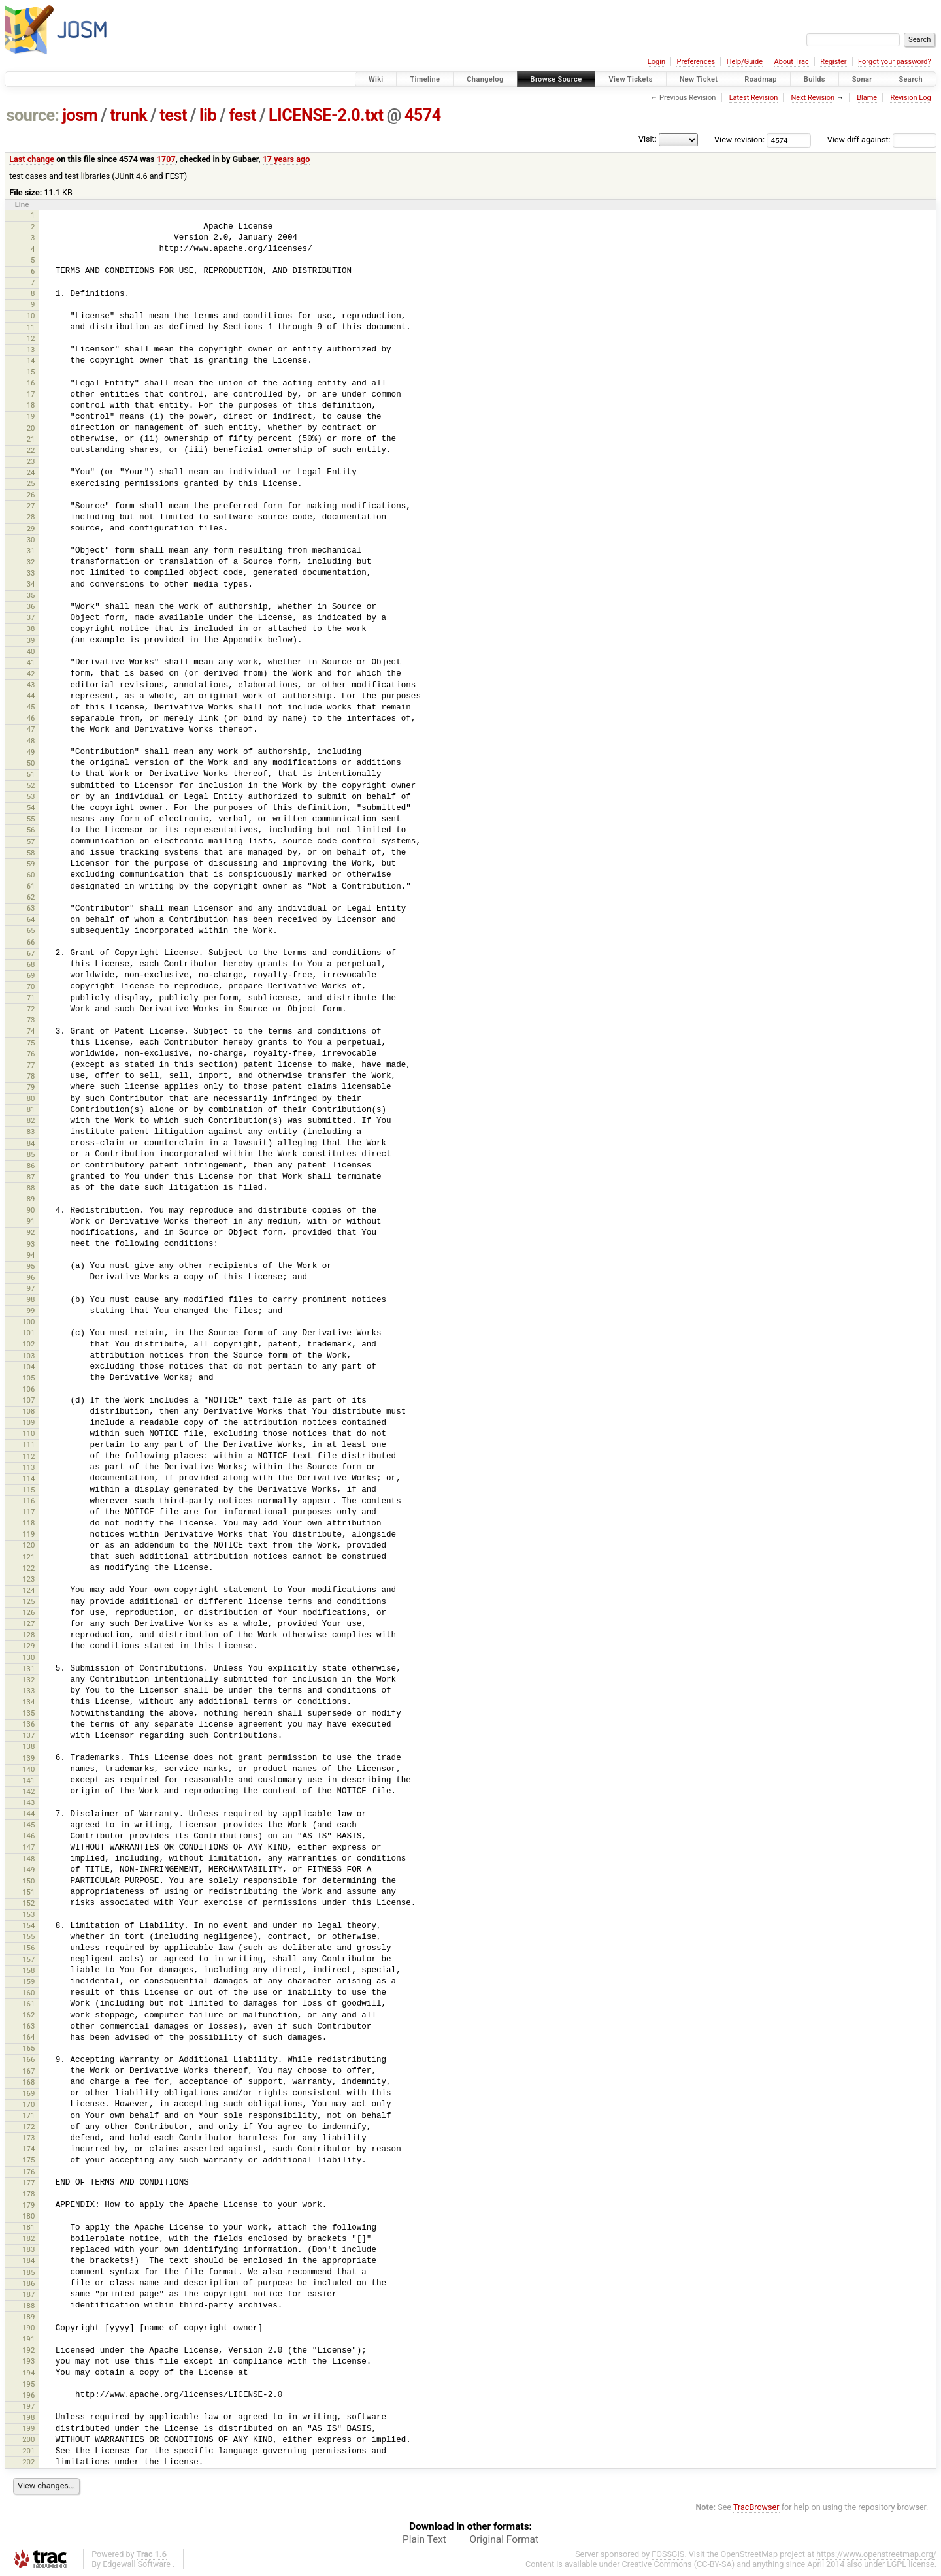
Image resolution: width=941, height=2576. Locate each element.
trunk (128, 115)
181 (28, 2227)
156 (28, 1947)
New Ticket (699, 79)
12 (31, 338)
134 (28, 1701)
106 (28, 1389)
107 (28, 1400)
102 (28, 1343)
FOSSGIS (668, 2554)
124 (28, 1590)
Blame (867, 97)
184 (28, 2260)
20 (31, 427)
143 (28, 1802)
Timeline (425, 79)
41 (31, 662)
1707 (166, 159)
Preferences (695, 61)
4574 (422, 115)
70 (31, 986)
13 (31, 349)
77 (31, 1064)
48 (31, 740)
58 (31, 852)
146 (28, 1835)
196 (28, 2395)
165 (28, 2048)
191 (28, 2338)
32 (31, 561)
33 (31, 573)
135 (28, 1713)
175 (28, 2159)
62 (31, 897)
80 (31, 1098)
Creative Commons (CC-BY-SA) (678, 2564)
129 (28, 1645)
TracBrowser (756, 2507)
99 (31, 1310)
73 (31, 1019)
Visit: (647, 139)
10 (31, 315)
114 (28, 1478)
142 (28, 1791)
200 (28, 2439)
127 (28, 1623)
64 (31, 919)
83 (31, 1131)
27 (31, 505)
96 (31, 1277)
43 (31, 684)
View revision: (739, 139)
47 (31, 729)
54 (31, 807)
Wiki (376, 79)
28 (31, 516)
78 (31, 1076)
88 (31, 1187)
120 (28, 1545)
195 (28, 2384)
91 (31, 1221)
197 (28, 2406)
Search (911, 79)
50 (31, 763)
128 (28, 1634)
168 (28, 2082)
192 (28, 2350)
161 (28, 2003)
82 (31, 1120)
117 (28, 1511)
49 (31, 752)
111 (28, 1444)
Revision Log (910, 97)
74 (31, 1030)
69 (31, 975)
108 (28, 1411)
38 (31, 628)
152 (28, 1903)
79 (31, 1087)
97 (31, 1288)
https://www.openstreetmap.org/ (876, 2554)
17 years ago (286, 159)
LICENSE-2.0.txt (326, 115)
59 (31, 863)
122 (28, 1568)
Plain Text (424, 2539)
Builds (814, 79)
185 (28, 2272)
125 (28, 1601)
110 (28, 1433)
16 (31, 382)
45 (31, 706)
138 (28, 1746)
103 (28, 1355)
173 (28, 2137)
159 (28, 1981)
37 (31, 617)
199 (28, 2428)
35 (31, 595)
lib (207, 115)
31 (31, 550)
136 (28, 1724)
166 (28, 2059)
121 (28, 1556)
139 (28, 1758)
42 (31, 673)
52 (31, 785)
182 (28, 2238)
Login (656, 61)
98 (31, 1299)
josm (79, 115)
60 (31, 874)
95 (31, 1266)
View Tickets (630, 79)
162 (28, 2014)
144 (28, 1813)
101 (28, 1332)
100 (28, 1321)
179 (28, 2204)
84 (31, 1143)
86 (31, 1165)
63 (31, 908)
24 (31, 472)
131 (28, 1668)
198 (28, 2417)
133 (28, 1690)
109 (28, 1422)
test (173, 115)
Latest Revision (753, 97)
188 (28, 2305)
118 (28, 1522)
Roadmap (760, 79)
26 (31, 494)
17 (31, 394)
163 (28, 2025)
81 (31, 1109)
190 (28, 2327)
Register (833, 61)
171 (28, 2115)
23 (31, 461)
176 (28, 2171)
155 (28, 1936)
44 (31, 695)
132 (28, 1679)
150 (28, 1880)
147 (28, 1846)
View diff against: (881, 139)
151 (28, 1892)
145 (28, 1824)
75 (31, 1042)
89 (31, 1198)
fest (242, 115)
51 (31, 774)
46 (31, 718)
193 (28, 2361)
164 (28, 2037)
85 (31, 1154)
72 (31, 1008)
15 (31, 371)
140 (28, 1769)
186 (28, 2283)
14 (31, 360)
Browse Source (556, 79)
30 (31, 539)
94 (31, 1255)
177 (28, 2182)
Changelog (485, 79)
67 (31, 953)
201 (28, 2450)
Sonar (862, 79)
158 (28, 1970)
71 (31, 997)
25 (31, 483)
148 (28, 1858)
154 (28, 1925)
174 (28, 2148)
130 (28, 1657)
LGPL (896, 2564)
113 (28, 1467)
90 (31, 1210)
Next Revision (812, 97)
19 (31, 416)
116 (28, 1500)
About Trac (791, 61)
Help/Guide (745, 61)
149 (28, 1869)
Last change (31, 159)
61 (31, 885)
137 (28, 1735)
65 (31, 930)
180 (28, 2216)
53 (31, 796)
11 (31, 327)
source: (33, 115)
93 (31, 1243)
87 (31, 1176)
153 (28, 1914)
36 (31, 606)
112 (28, 1456)
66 (31, 942)
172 (28, 2126)
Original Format (503, 2539)
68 (31, 964)
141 (28, 1780)
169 (28, 2093)
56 (31, 829)
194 (28, 2372)
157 (28, 1959)
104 (28, 1366)
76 (31, 1053)
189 (28, 2316)
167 (28, 2071)
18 (31, 405)
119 (28, 1534)
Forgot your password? (894, 61)
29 (31, 528)
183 (28, 2249)
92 (31, 1232)
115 (28, 1489)
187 (28, 2294)
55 (31, 818)
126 (28, 1612)
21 (31, 439)
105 (28, 1377)
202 (28, 2461)
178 (28, 2193)
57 (31, 841)
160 (28, 1992)
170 (28, 2104)
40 (31, 651)
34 (31, 584)
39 (31, 640)
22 (31, 450)
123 (28, 1579)
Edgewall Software (137, 2564)
